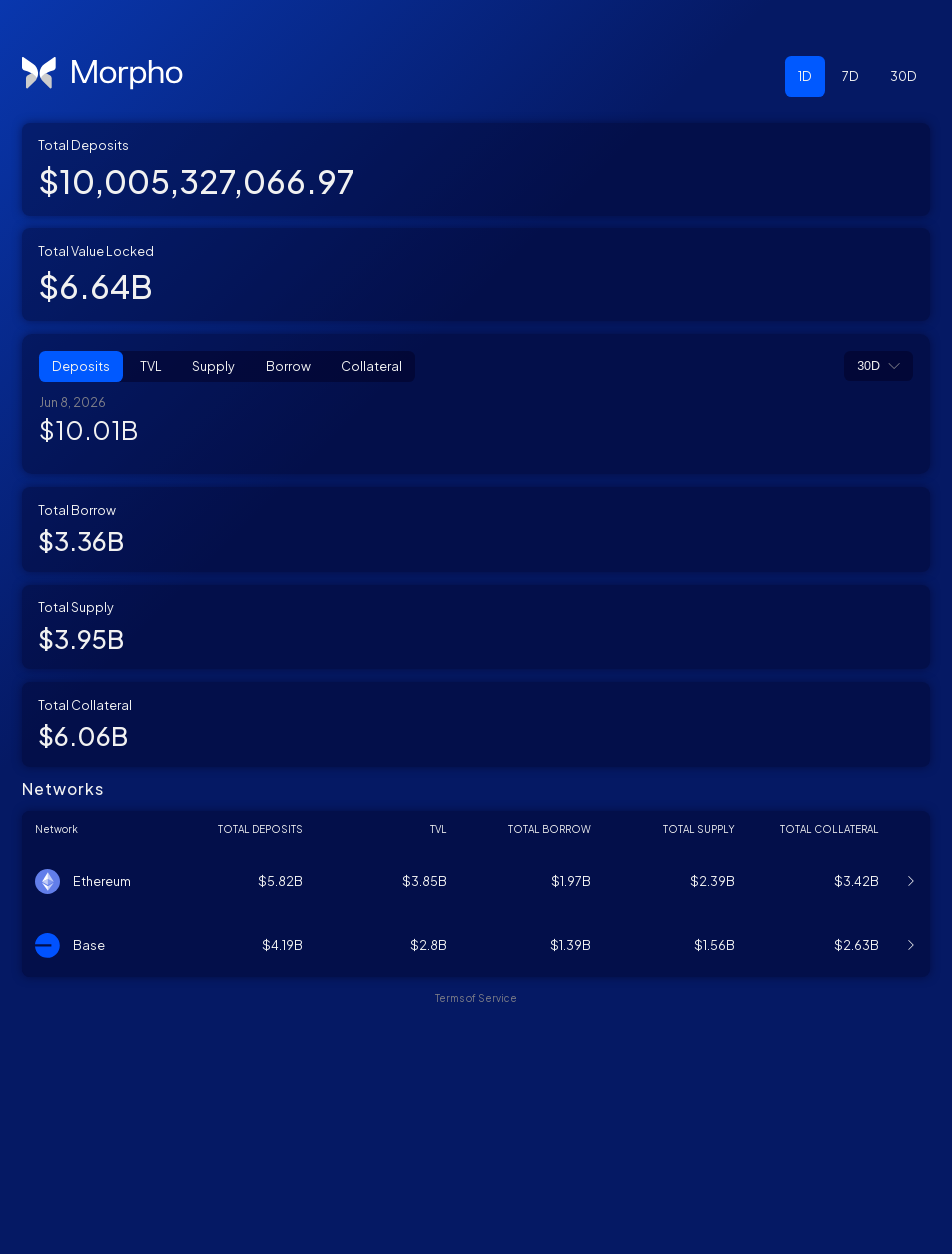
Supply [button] (213, 366)
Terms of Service (476, 1216)
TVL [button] (151, 366)
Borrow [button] (288, 366)
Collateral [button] (371, 366)
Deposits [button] (81, 366)
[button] (805, 76)
